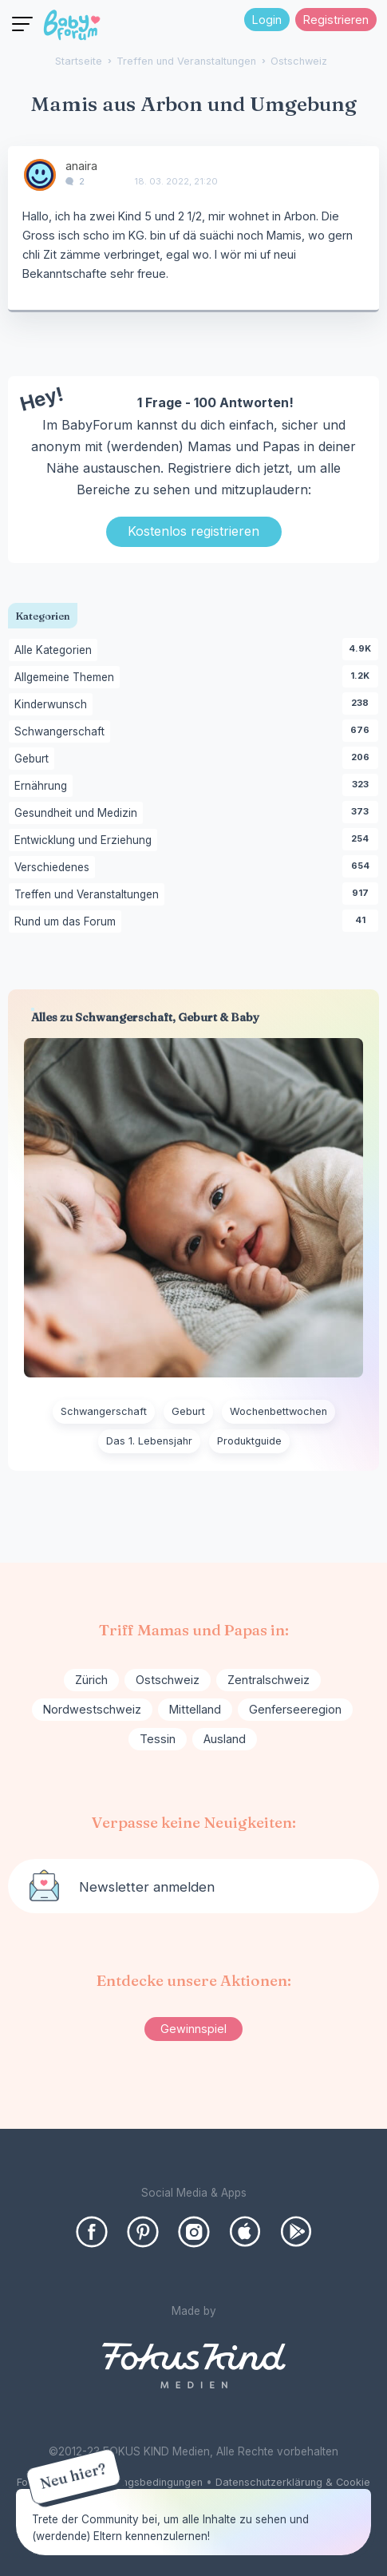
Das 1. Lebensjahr (149, 1441)
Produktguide (249, 1441)
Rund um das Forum (67, 922)
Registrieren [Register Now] (336, 19)
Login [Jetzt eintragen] (267, 19)
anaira (81, 165)
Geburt (34, 759)
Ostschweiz (167, 1679)
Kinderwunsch (53, 705)
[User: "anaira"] (40, 175)
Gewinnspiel (193, 2028)
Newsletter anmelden (147, 1887)
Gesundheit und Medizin (78, 813)
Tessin (158, 1739)
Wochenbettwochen (278, 1411)
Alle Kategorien (55, 650)
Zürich (91, 1679)
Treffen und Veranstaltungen (89, 895)
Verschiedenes (54, 868)
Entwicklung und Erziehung (85, 840)
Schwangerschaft (62, 732)
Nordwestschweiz (92, 1709)
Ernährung (43, 786)
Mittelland (195, 1709)
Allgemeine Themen (67, 678)
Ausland (224, 1739)
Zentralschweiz (268, 1679)
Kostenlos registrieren (193, 531)
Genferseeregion (295, 1709)
